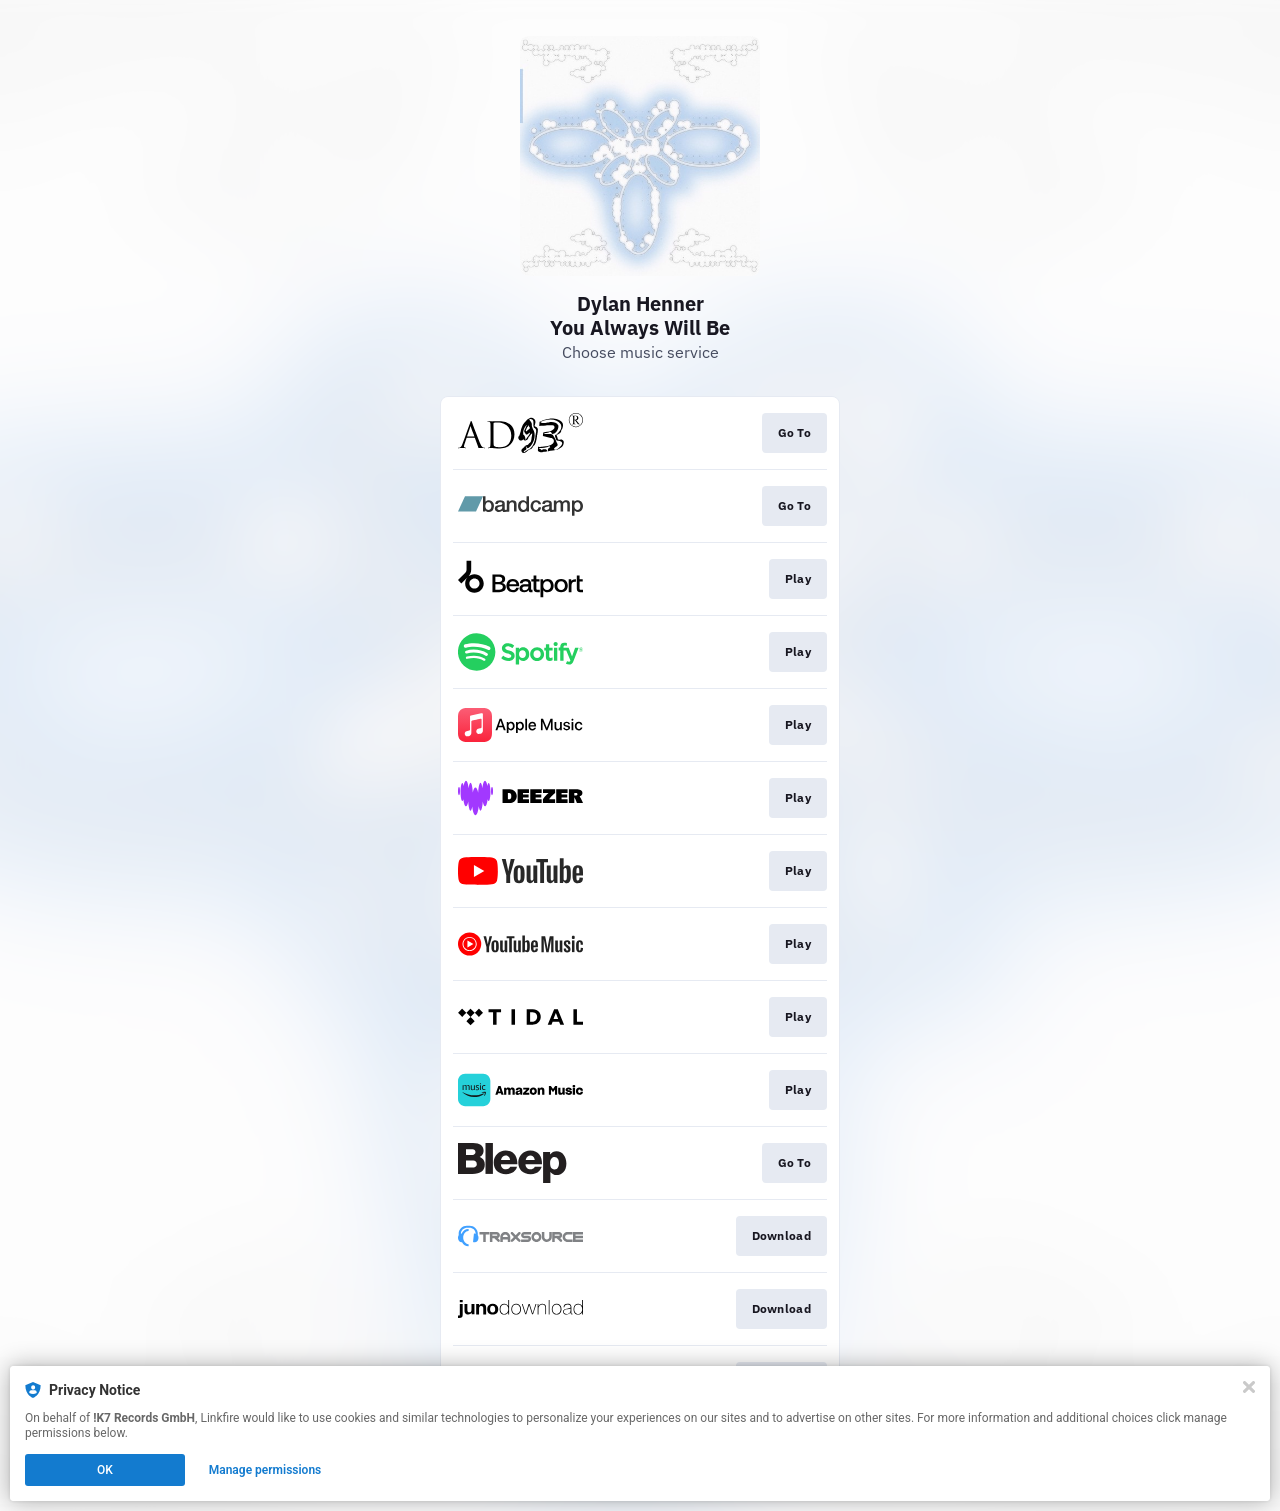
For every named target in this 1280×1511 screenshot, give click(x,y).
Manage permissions (265, 1470)
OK (105, 1470)
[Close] (1249, 1387)
